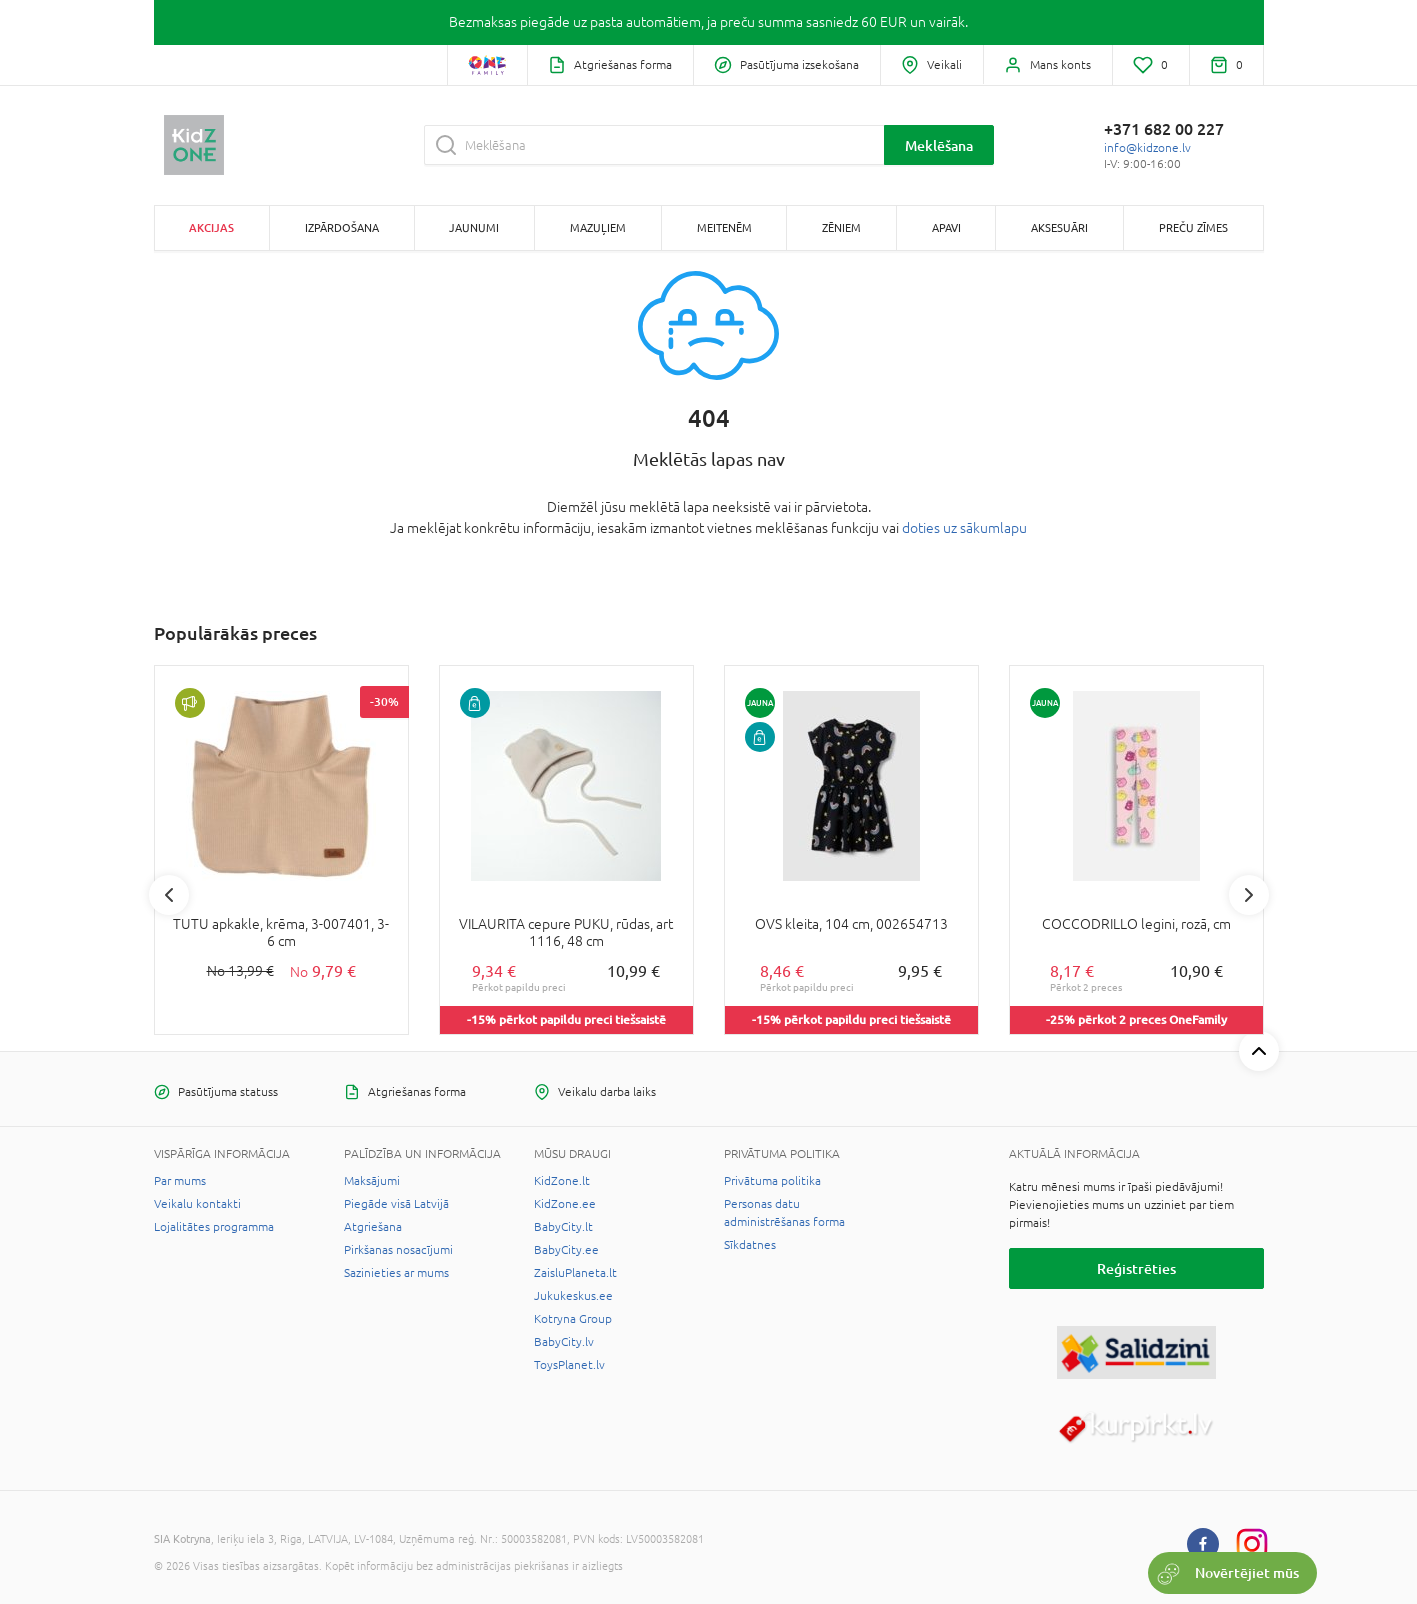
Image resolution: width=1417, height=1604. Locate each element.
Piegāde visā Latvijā (396, 1204)
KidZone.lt (562, 1181)
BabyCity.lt (563, 1227)
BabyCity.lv (564, 1342)
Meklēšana (939, 145)
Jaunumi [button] (474, 227)
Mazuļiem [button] (598, 227)
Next (1249, 895)
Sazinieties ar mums (396, 1273)
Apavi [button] (946, 227)
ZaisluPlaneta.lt (575, 1273)
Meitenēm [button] (724, 227)
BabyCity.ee (566, 1250)
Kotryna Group (573, 1319)
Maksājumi (372, 1181)
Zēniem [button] (841, 227)
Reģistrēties (1136, 1268)
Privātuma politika (772, 1181)
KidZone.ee (565, 1204)
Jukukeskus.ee (573, 1296)
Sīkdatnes (750, 1245)
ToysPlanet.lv (569, 1365)
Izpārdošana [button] (342, 227)
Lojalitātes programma (214, 1227)
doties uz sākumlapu (964, 528)
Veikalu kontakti (197, 1204)
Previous (169, 895)
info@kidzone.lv (1147, 148)
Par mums (180, 1181)
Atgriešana (373, 1227)
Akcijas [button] (211, 227)
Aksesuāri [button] (1059, 227)
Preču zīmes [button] (1193, 227)
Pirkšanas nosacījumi (398, 1250)
